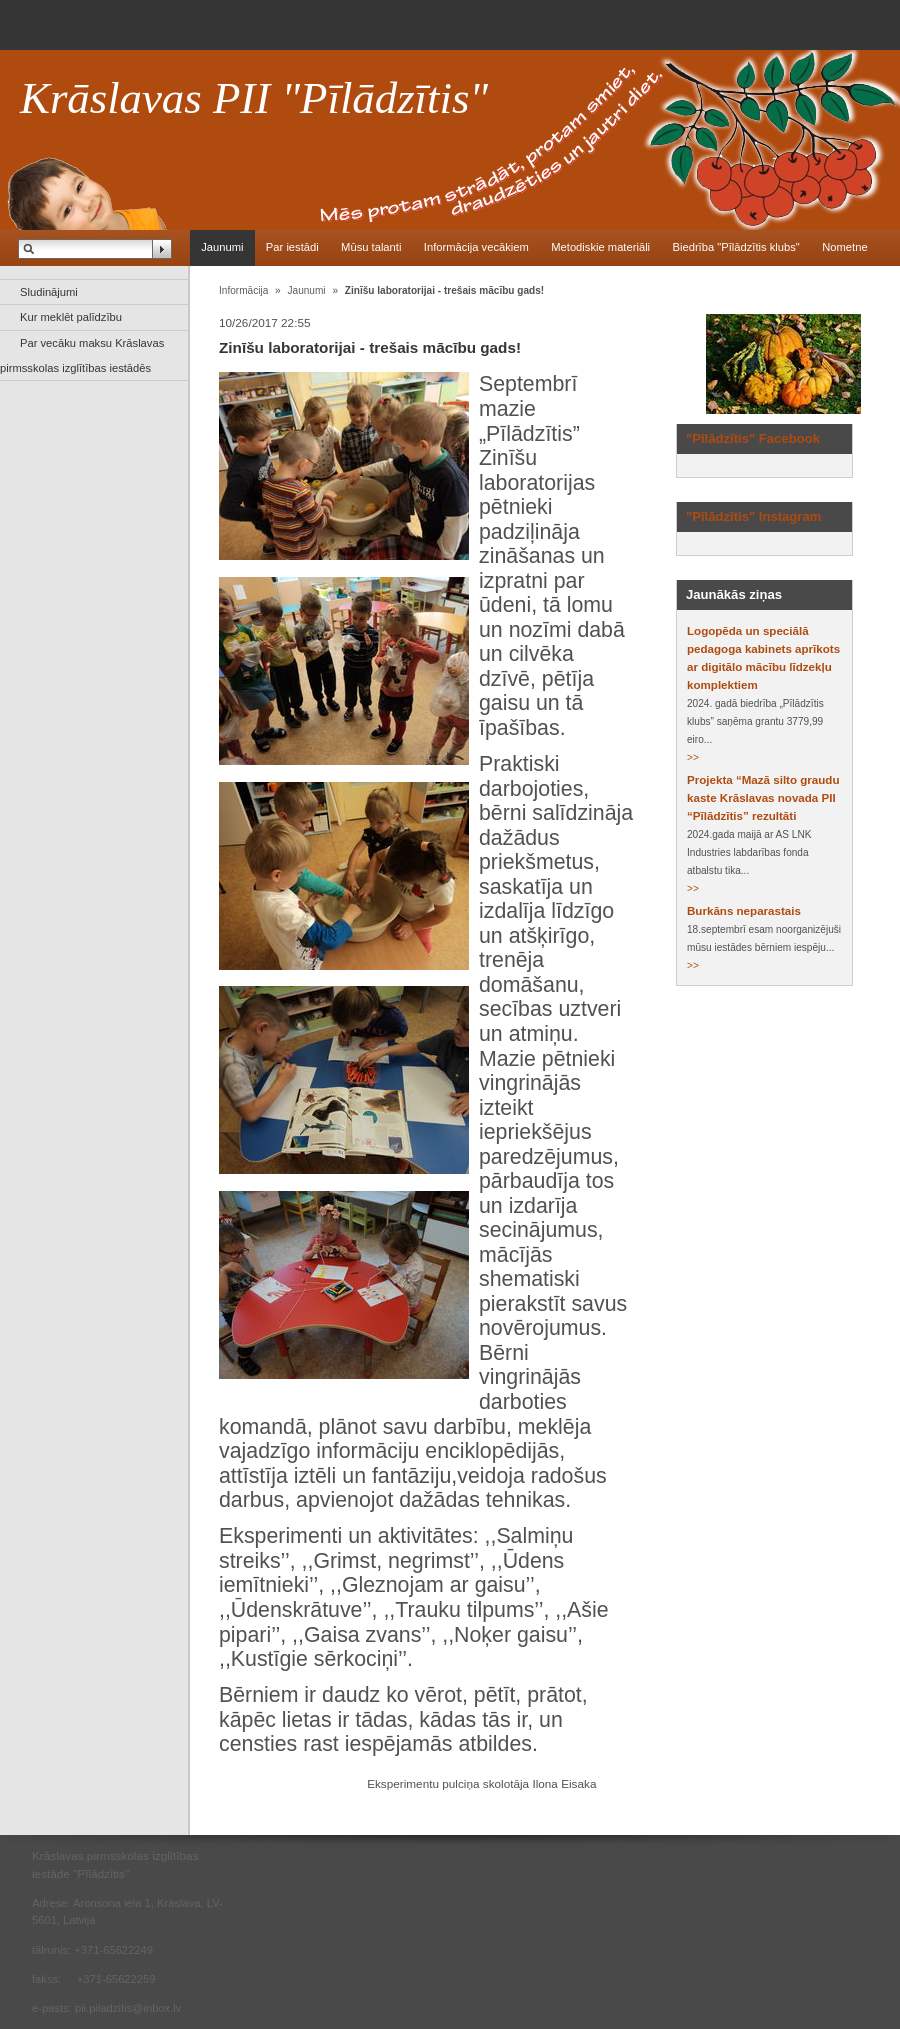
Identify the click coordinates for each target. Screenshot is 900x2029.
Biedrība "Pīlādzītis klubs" (735, 247)
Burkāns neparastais (744, 911)
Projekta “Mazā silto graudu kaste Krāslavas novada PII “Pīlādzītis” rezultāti (763, 798)
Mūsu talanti (371, 247)
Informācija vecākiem (476, 247)
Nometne (844, 247)
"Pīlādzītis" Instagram (753, 516)
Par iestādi (292, 247)
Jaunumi (222, 247)
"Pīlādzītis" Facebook (753, 438)
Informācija (243, 290)
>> (693, 757)
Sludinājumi (49, 292)
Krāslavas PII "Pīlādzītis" (254, 98)
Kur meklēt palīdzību (71, 317)
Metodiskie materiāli (600, 247)
